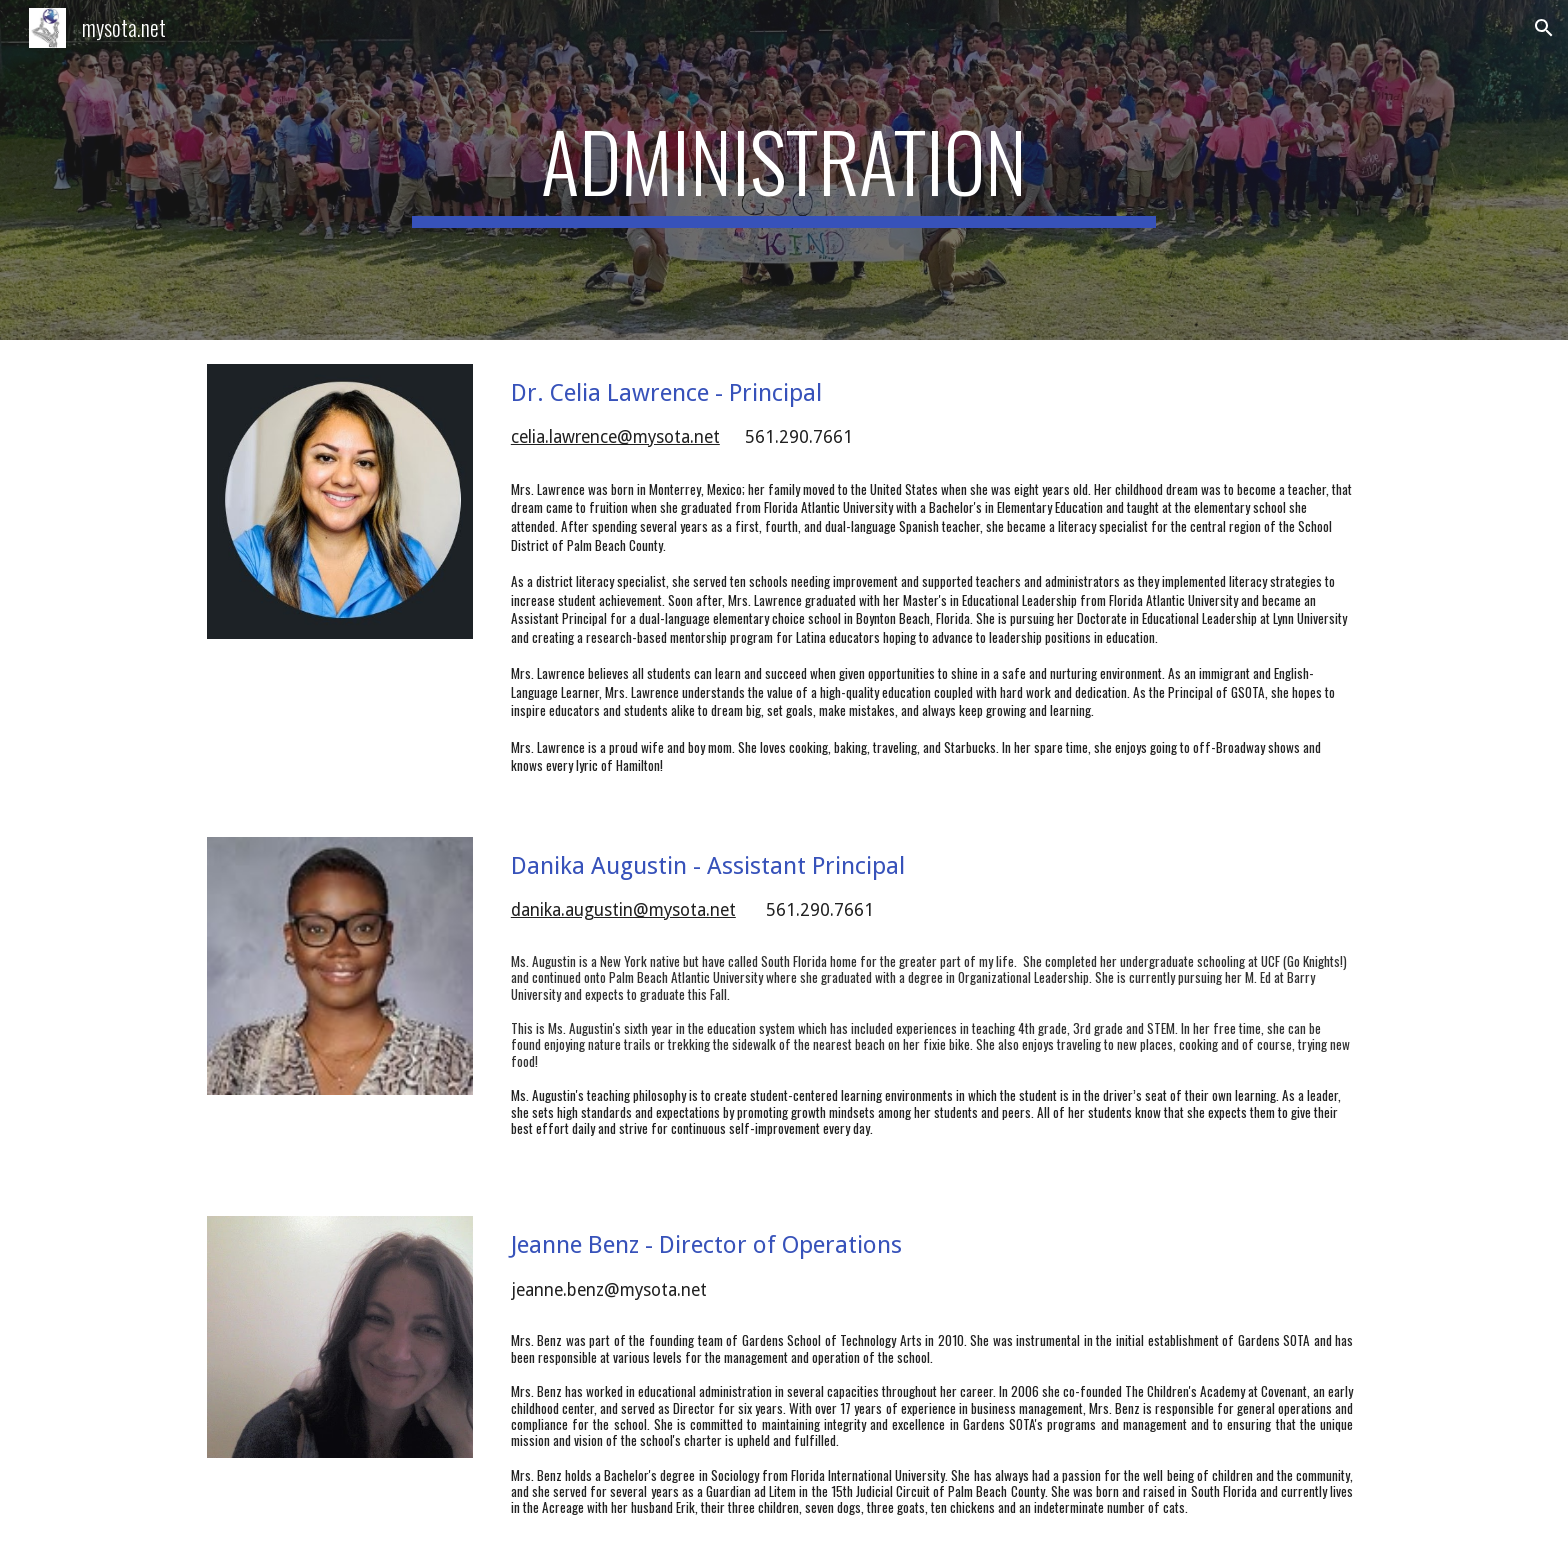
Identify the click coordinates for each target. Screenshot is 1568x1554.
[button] (1544, 28)
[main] (784, 170)
